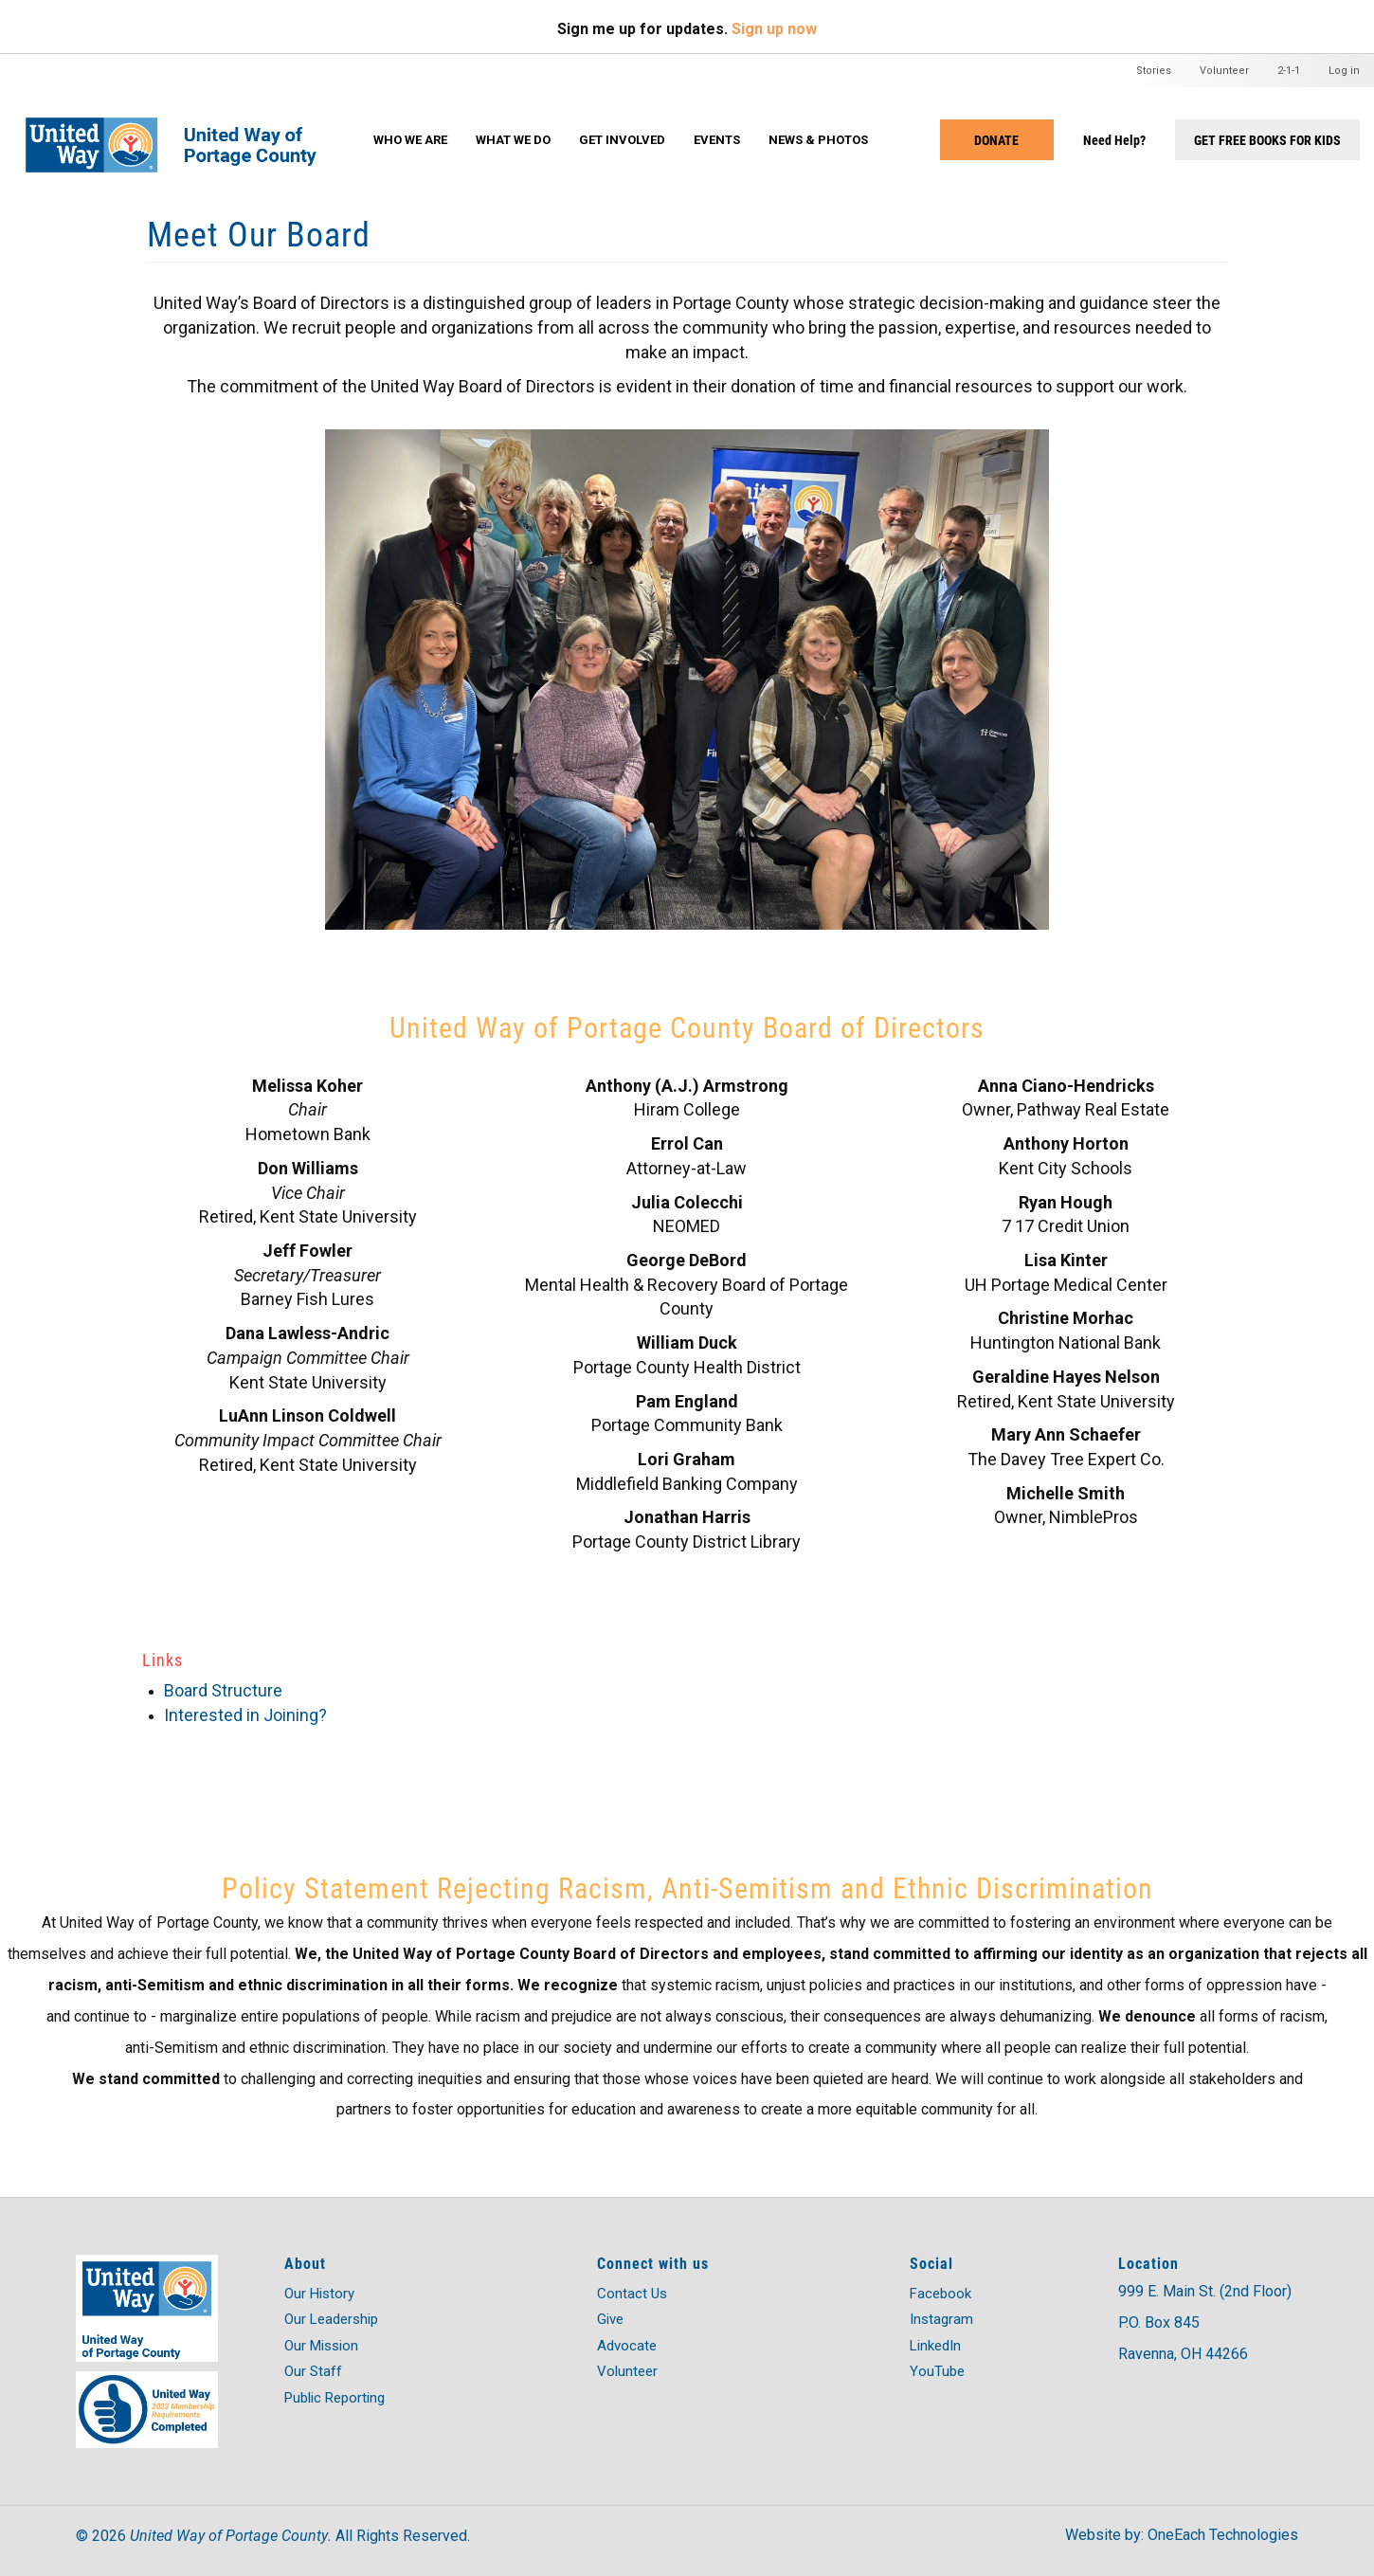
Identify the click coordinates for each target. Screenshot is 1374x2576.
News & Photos (818, 140)
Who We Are (410, 140)
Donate (996, 140)
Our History (319, 2293)
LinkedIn (935, 2345)
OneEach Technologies (1223, 2535)
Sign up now (774, 29)
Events (717, 140)
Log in (1344, 70)
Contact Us (632, 2293)
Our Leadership (331, 2319)
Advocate (627, 2345)
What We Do (513, 140)
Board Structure (223, 1690)
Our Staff (313, 2371)
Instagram (941, 2319)
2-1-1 (1288, 70)
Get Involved (622, 140)
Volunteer (1224, 70)
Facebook (940, 2293)
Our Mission (321, 2345)
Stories (1153, 70)
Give (610, 2319)
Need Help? (1114, 140)
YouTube (937, 2371)
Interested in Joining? (245, 1715)
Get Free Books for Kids (1267, 140)
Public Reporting (334, 2397)
